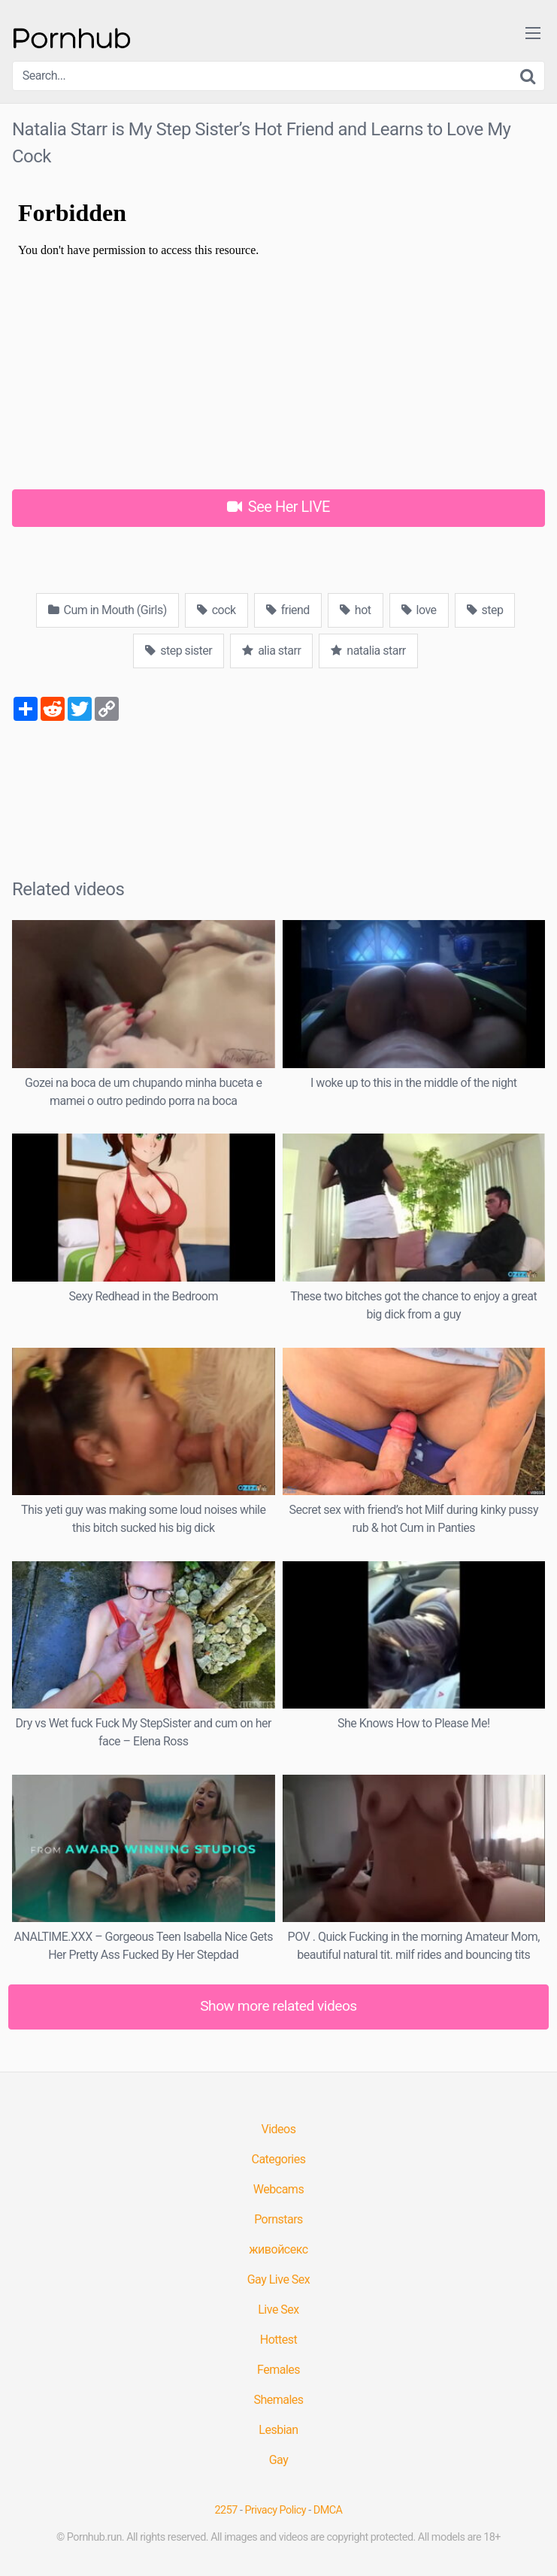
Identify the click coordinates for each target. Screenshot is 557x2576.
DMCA (328, 2510)
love (419, 610)
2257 (226, 2510)
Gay (279, 2460)
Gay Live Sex (278, 2279)
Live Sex (278, 2309)
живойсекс (278, 2249)
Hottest (278, 2339)
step (485, 610)
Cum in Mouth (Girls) (107, 610)
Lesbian (278, 2430)
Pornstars (278, 2219)
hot (355, 610)
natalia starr (368, 650)
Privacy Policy (276, 2510)
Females (278, 2370)
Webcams (278, 2189)
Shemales (278, 2400)
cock (216, 610)
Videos (279, 2129)
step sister (178, 650)
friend (288, 610)
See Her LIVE (278, 507)
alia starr (271, 650)
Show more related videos (278, 2005)
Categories (279, 2159)
